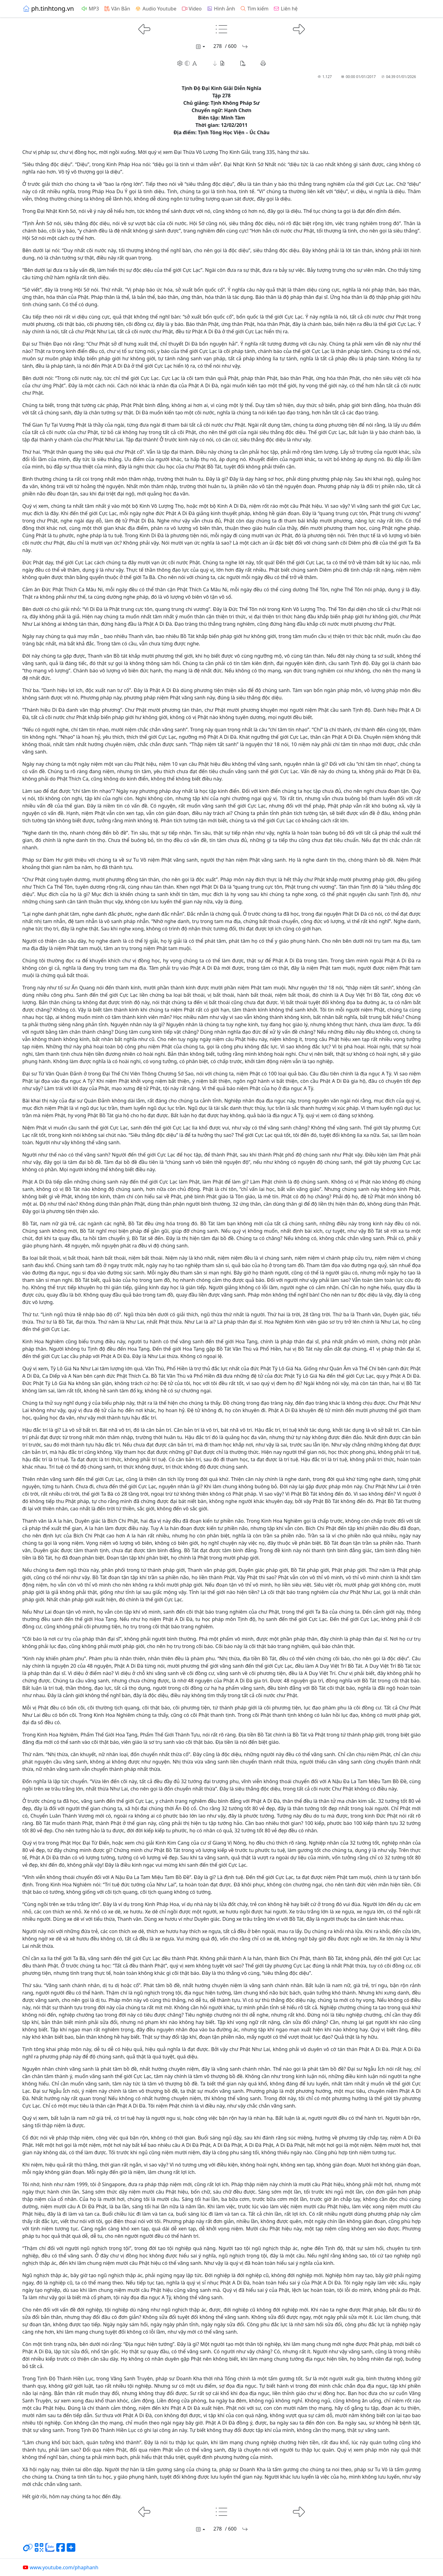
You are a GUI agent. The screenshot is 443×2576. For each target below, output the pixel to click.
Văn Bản (117, 8)
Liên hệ (285, 8)
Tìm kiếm (254, 8)
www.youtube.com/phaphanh (60, 2567)
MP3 (90, 8)
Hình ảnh (221, 8)
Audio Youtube (155, 8)
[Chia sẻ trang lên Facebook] (60, 2550)
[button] (218, 63)
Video (191, 8)
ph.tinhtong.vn (48, 8)
